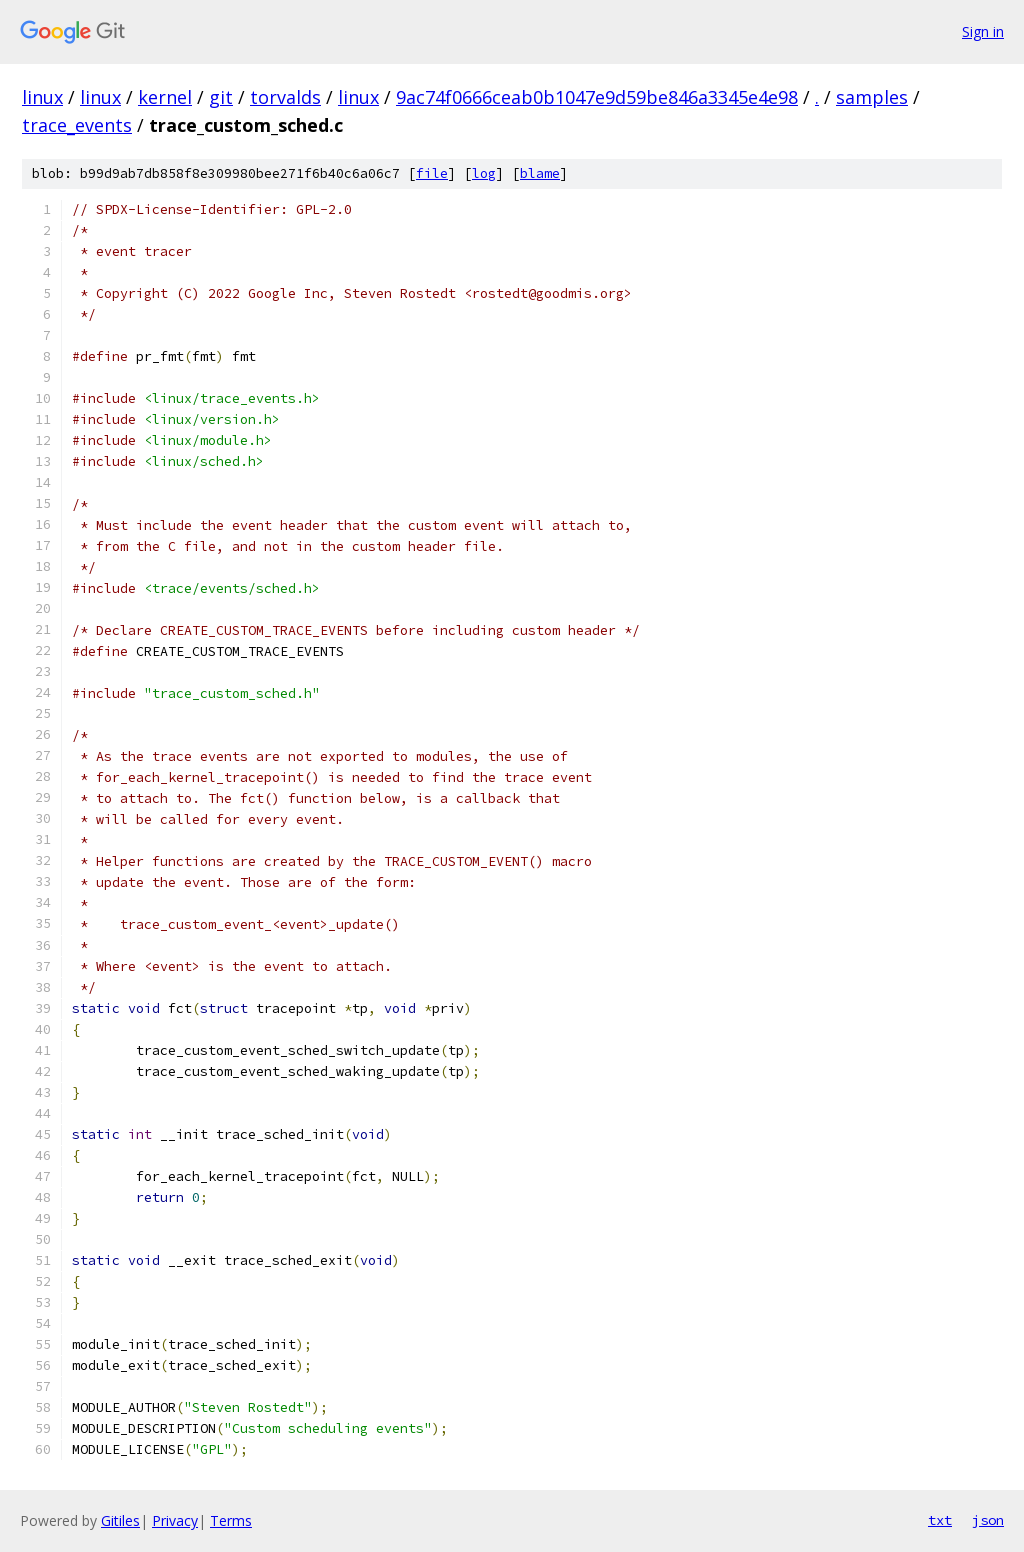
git (221, 97)
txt (940, 1520)
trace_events (77, 125)
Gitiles (120, 1520)
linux (42, 97)
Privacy (175, 1520)
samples (872, 97)
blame (540, 173)
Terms (231, 1520)
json (988, 1520)
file (432, 173)
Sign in (983, 31)
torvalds (285, 97)
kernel (165, 97)
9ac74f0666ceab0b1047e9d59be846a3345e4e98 (597, 97)
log (484, 173)
